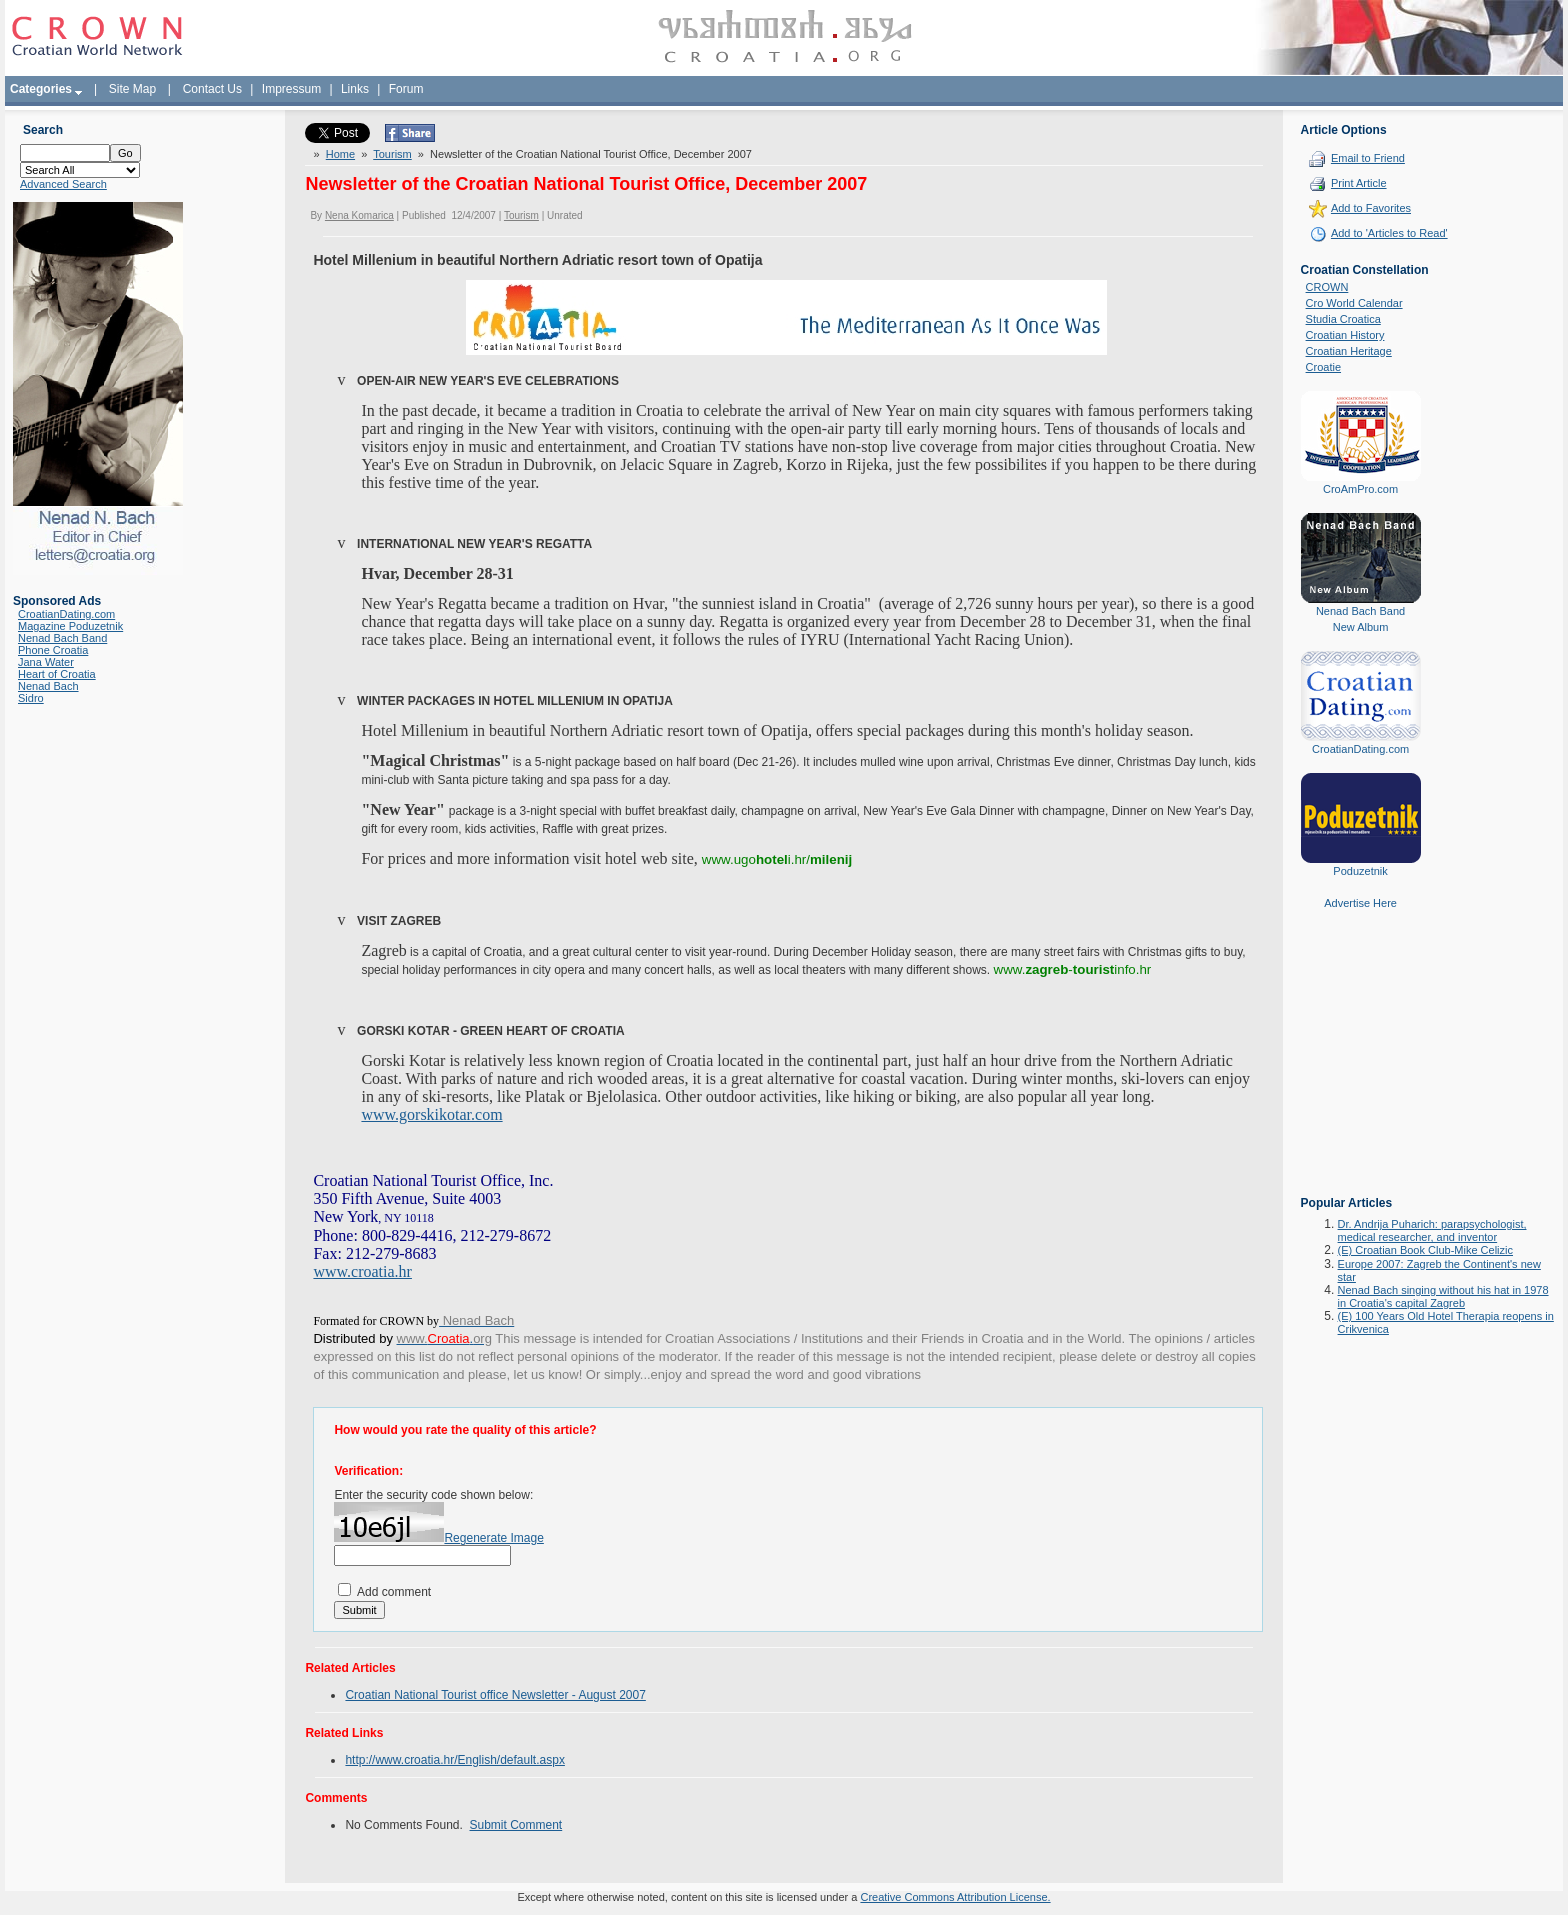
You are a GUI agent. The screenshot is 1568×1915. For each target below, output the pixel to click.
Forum (406, 89)
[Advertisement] (1361, 1067)
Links (355, 89)
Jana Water (46, 662)
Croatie (1323, 367)
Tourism (392, 154)
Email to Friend (1368, 158)
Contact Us (212, 89)
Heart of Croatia (57, 674)
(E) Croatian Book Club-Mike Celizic (1425, 1250)
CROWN (1327, 287)
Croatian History (1345, 335)
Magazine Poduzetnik (70, 626)
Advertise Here (1360, 903)
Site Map (132, 89)
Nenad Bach (48, 686)
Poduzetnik (1360, 871)
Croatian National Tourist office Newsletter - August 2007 (495, 1695)
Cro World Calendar (1354, 303)
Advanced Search (63, 184)
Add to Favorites (1371, 208)
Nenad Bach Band (62, 638)
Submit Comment (516, 1825)
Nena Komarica (359, 215)
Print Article (1359, 183)
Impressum (291, 89)
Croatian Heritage (1349, 351)
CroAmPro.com (1360, 489)
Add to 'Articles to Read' (1389, 233)
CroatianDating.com (66, 614)
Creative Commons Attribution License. (955, 1897)
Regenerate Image (493, 1538)
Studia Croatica (1343, 319)
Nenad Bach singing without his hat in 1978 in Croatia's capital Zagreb (1443, 1296)
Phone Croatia (53, 650)
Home (340, 154)
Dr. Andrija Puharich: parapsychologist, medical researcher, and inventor (1432, 1230)
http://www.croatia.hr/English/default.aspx (454, 1760)
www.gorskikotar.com (431, 1114)
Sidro (31, 698)
